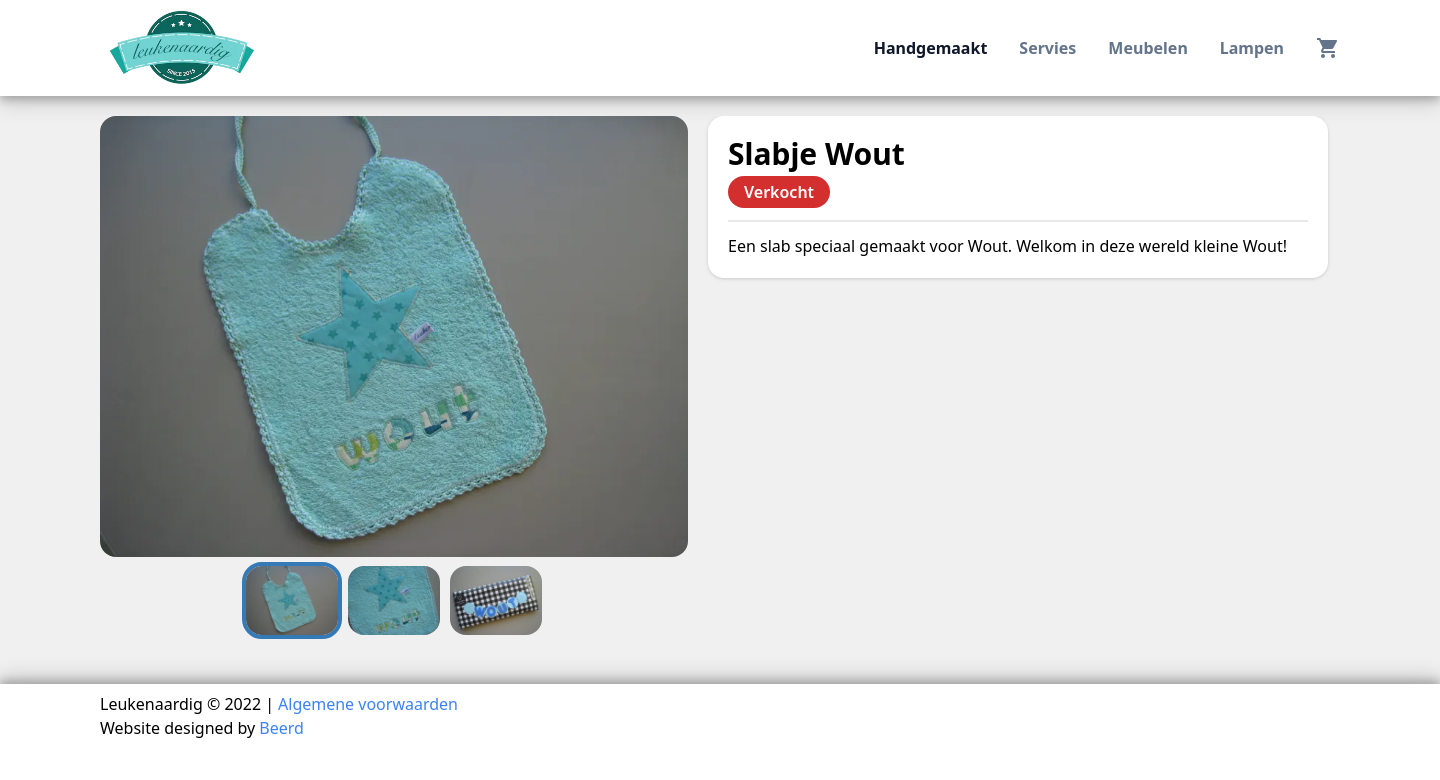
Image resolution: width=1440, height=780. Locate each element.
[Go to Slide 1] (292, 600)
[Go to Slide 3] (496, 600)
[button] (394, 336)
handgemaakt (931, 48)
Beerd (281, 728)
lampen (1252, 48)
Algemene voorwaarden (368, 704)
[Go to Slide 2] (394, 600)
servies (1047, 48)
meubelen (1147, 48)
